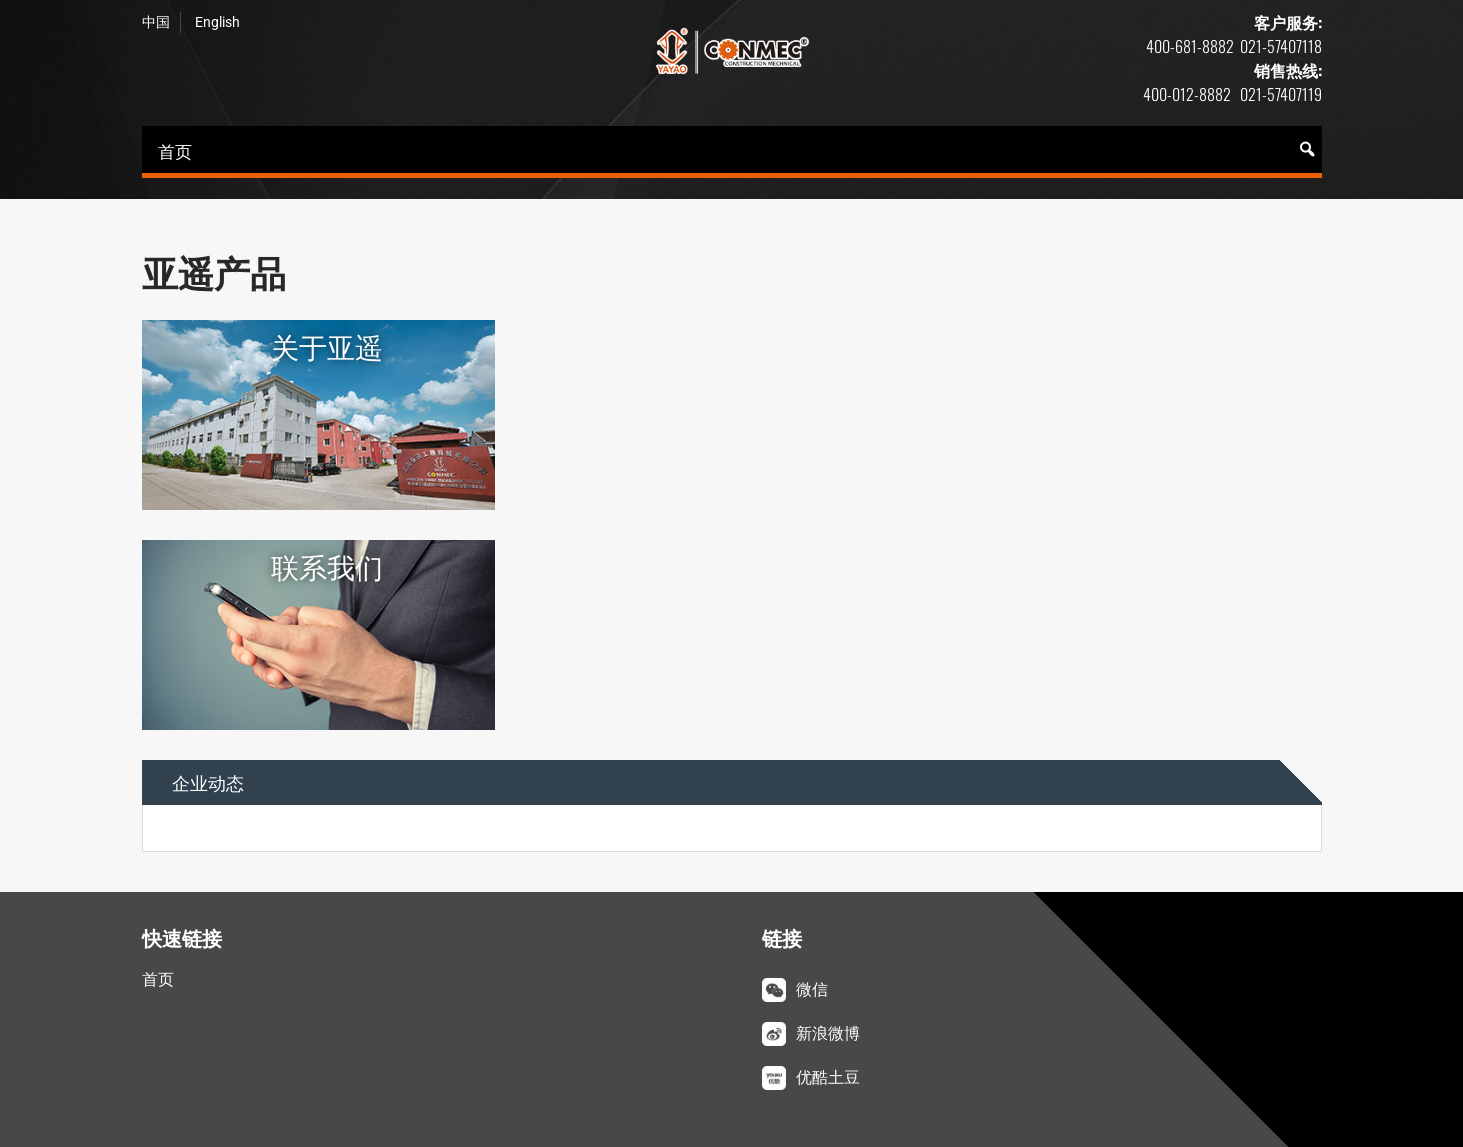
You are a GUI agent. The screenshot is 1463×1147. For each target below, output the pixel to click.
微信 (812, 989)
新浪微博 (828, 1033)
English (217, 22)
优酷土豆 (828, 1077)
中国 (156, 22)
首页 (175, 150)
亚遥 (732, 51)
